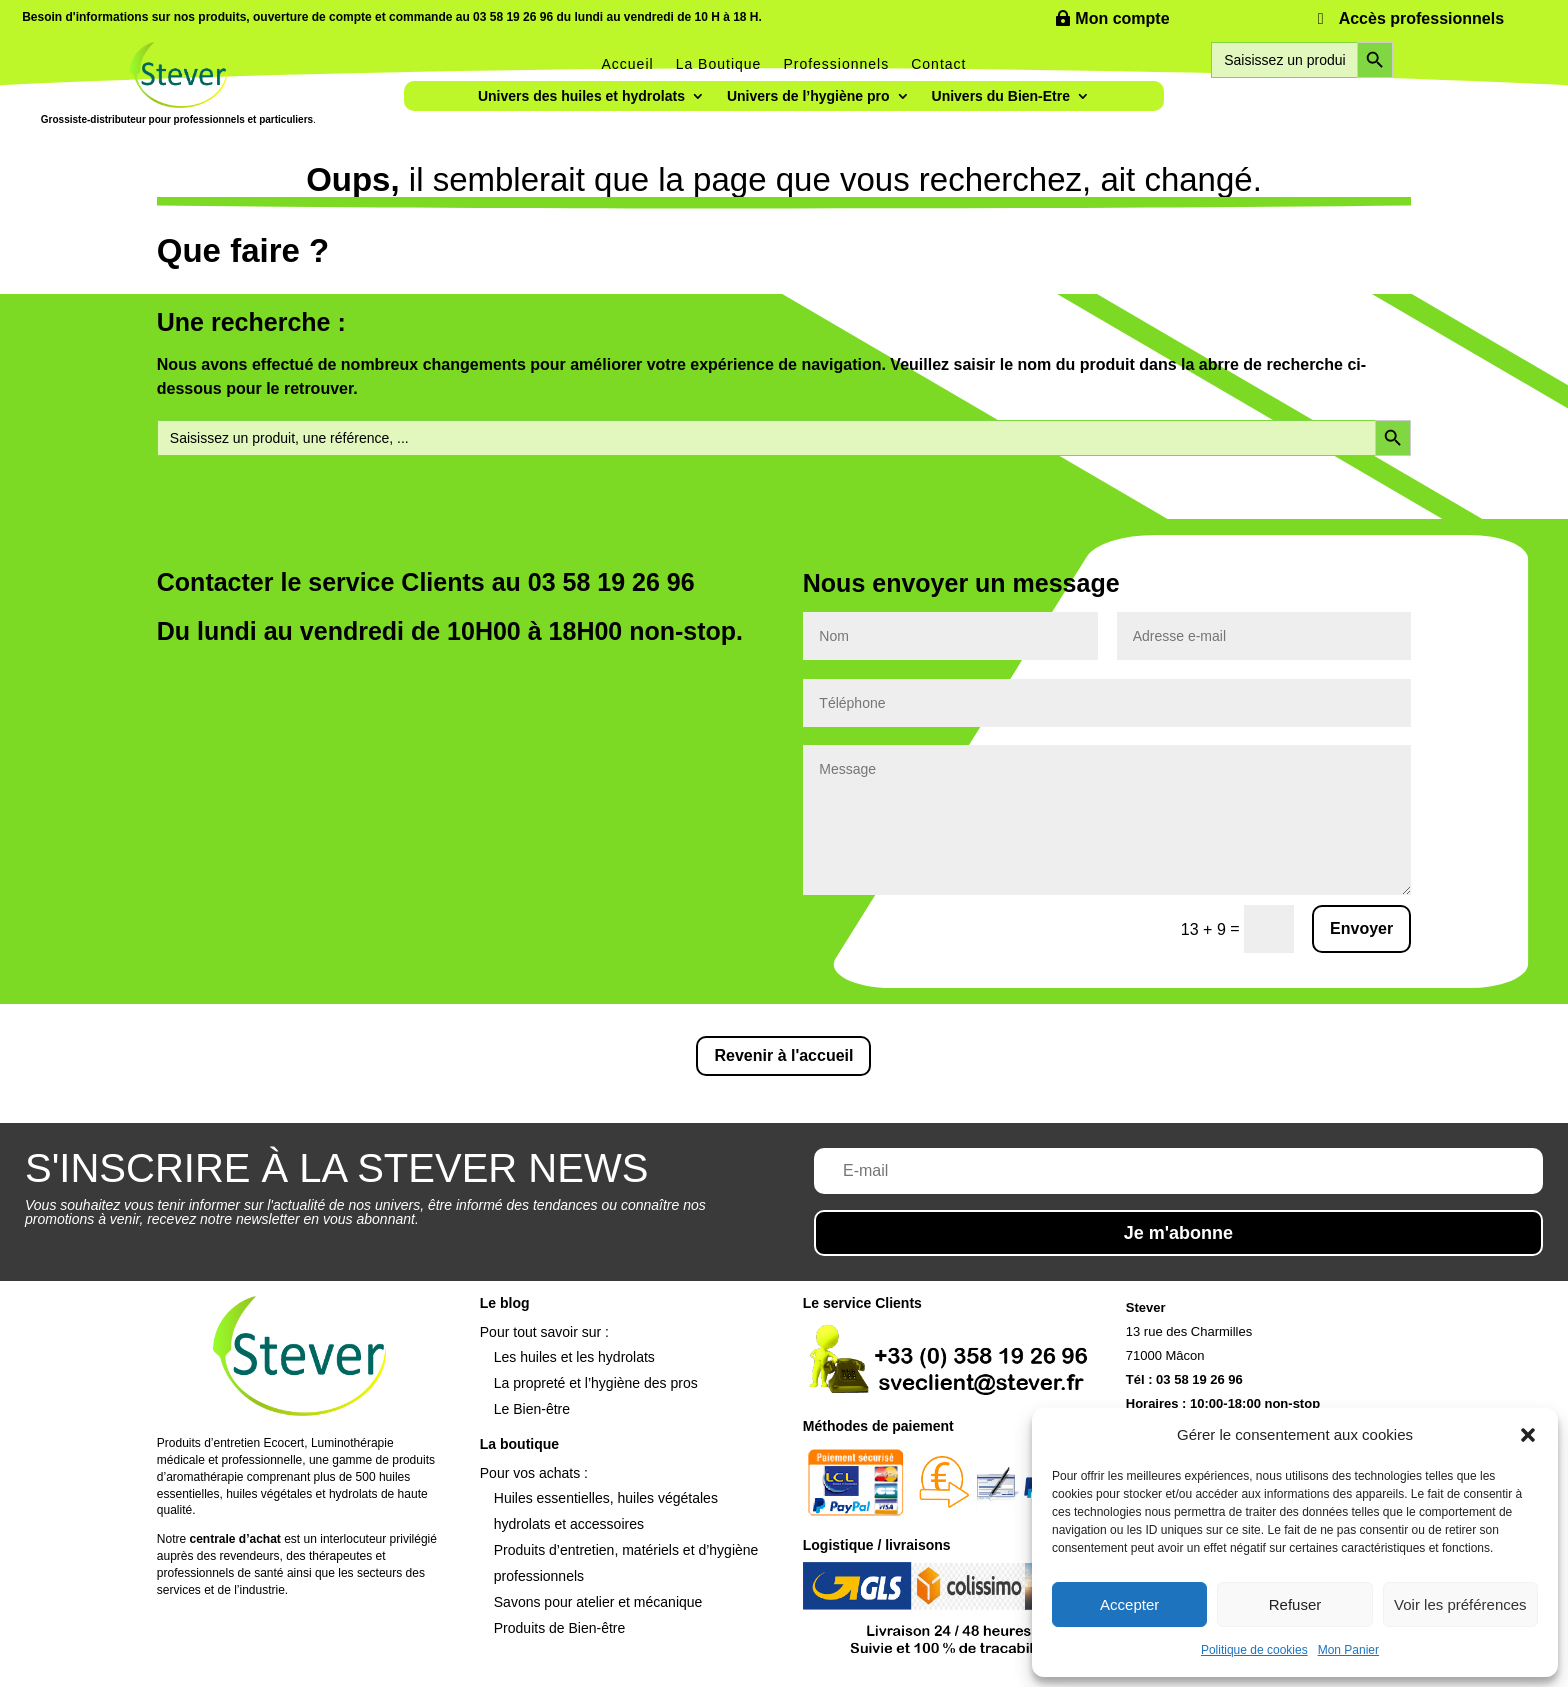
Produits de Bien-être (560, 1628)
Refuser (1295, 1604)
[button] (1528, 1435)
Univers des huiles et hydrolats (581, 96)
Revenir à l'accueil (783, 1055)
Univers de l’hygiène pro (808, 96)
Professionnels (836, 64)
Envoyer (1361, 928)
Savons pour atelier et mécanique (598, 1602)
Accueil (628, 64)
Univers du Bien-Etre (1001, 96)
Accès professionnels (1421, 18)
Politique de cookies (1254, 1650)
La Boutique (719, 64)
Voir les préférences (1460, 1604)
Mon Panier (1348, 1650)
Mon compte (1122, 18)
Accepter (1129, 1604)
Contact (938, 64)
